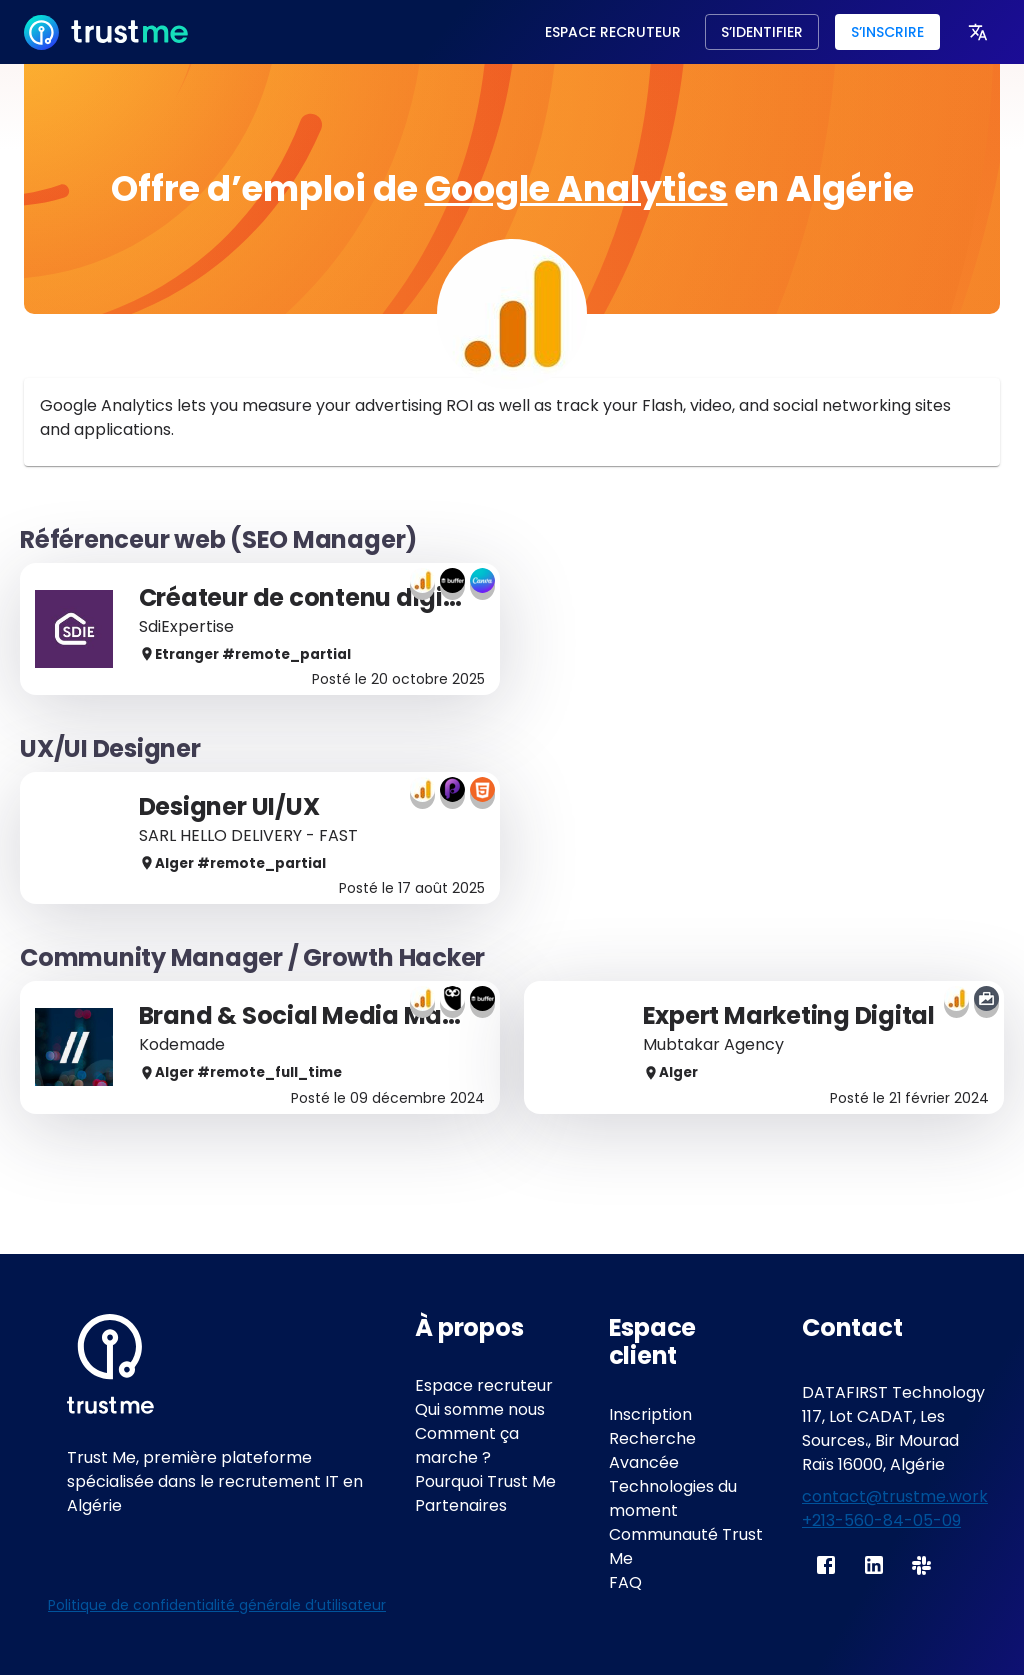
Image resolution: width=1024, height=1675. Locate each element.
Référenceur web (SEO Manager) (218, 539)
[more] (978, 32)
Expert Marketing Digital (789, 1015)
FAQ (625, 1582)
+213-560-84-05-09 (881, 1520)
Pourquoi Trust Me (485, 1481)
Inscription (650, 1414)
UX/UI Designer (110, 748)
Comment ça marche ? (467, 1445)
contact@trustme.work (895, 1496)
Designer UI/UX (231, 806)
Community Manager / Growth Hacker (252, 957)
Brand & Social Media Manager (327, 1015)
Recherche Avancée (652, 1450)
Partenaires (461, 1505)
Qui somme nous (480, 1409)
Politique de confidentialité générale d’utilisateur (217, 1605)
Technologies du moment (673, 1498)
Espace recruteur (484, 1385)
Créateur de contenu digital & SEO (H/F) (380, 597)
